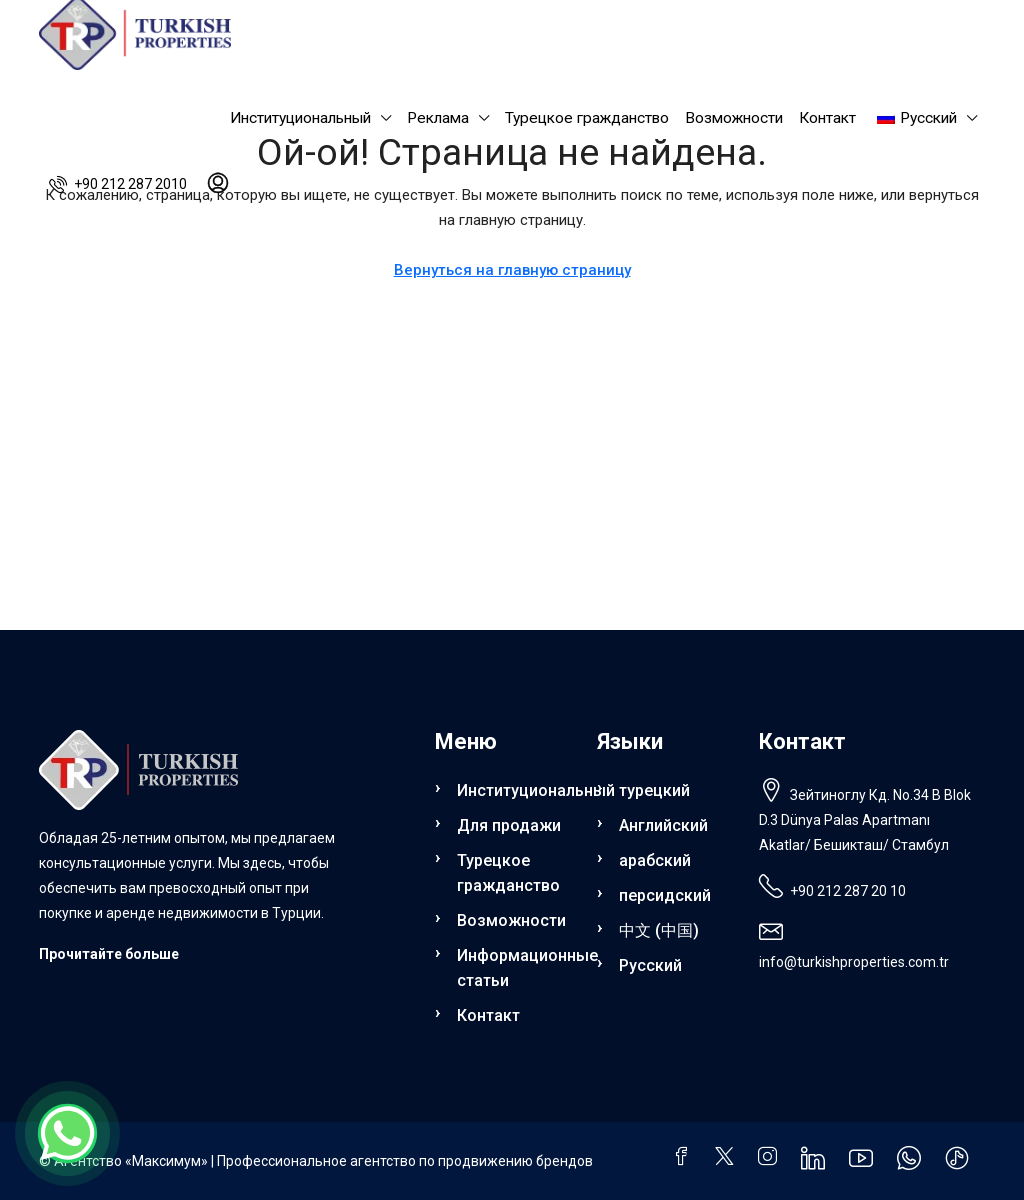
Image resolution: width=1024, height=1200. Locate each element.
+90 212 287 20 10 (848, 891)
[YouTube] (865, 1163)
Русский (650, 965)
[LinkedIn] (817, 1163)
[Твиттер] (728, 1159)
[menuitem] (118, 184)
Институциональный (300, 118)
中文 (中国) (659, 930)
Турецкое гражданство (587, 118)
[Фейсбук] (685, 1159)
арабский (655, 860)
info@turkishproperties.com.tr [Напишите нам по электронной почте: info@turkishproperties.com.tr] (854, 962)
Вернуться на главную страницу (512, 270)
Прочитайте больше (109, 954)
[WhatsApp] (913, 1163)
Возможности (734, 118)
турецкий (654, 790)
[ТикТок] (961, 1163)
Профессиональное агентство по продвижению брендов (405, 1161)
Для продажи (509, 825)
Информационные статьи (515, 968)
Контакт (827, 118)
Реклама (438, 118)
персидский (665, 895)
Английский (663, 825)
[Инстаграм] (771, 1159)
